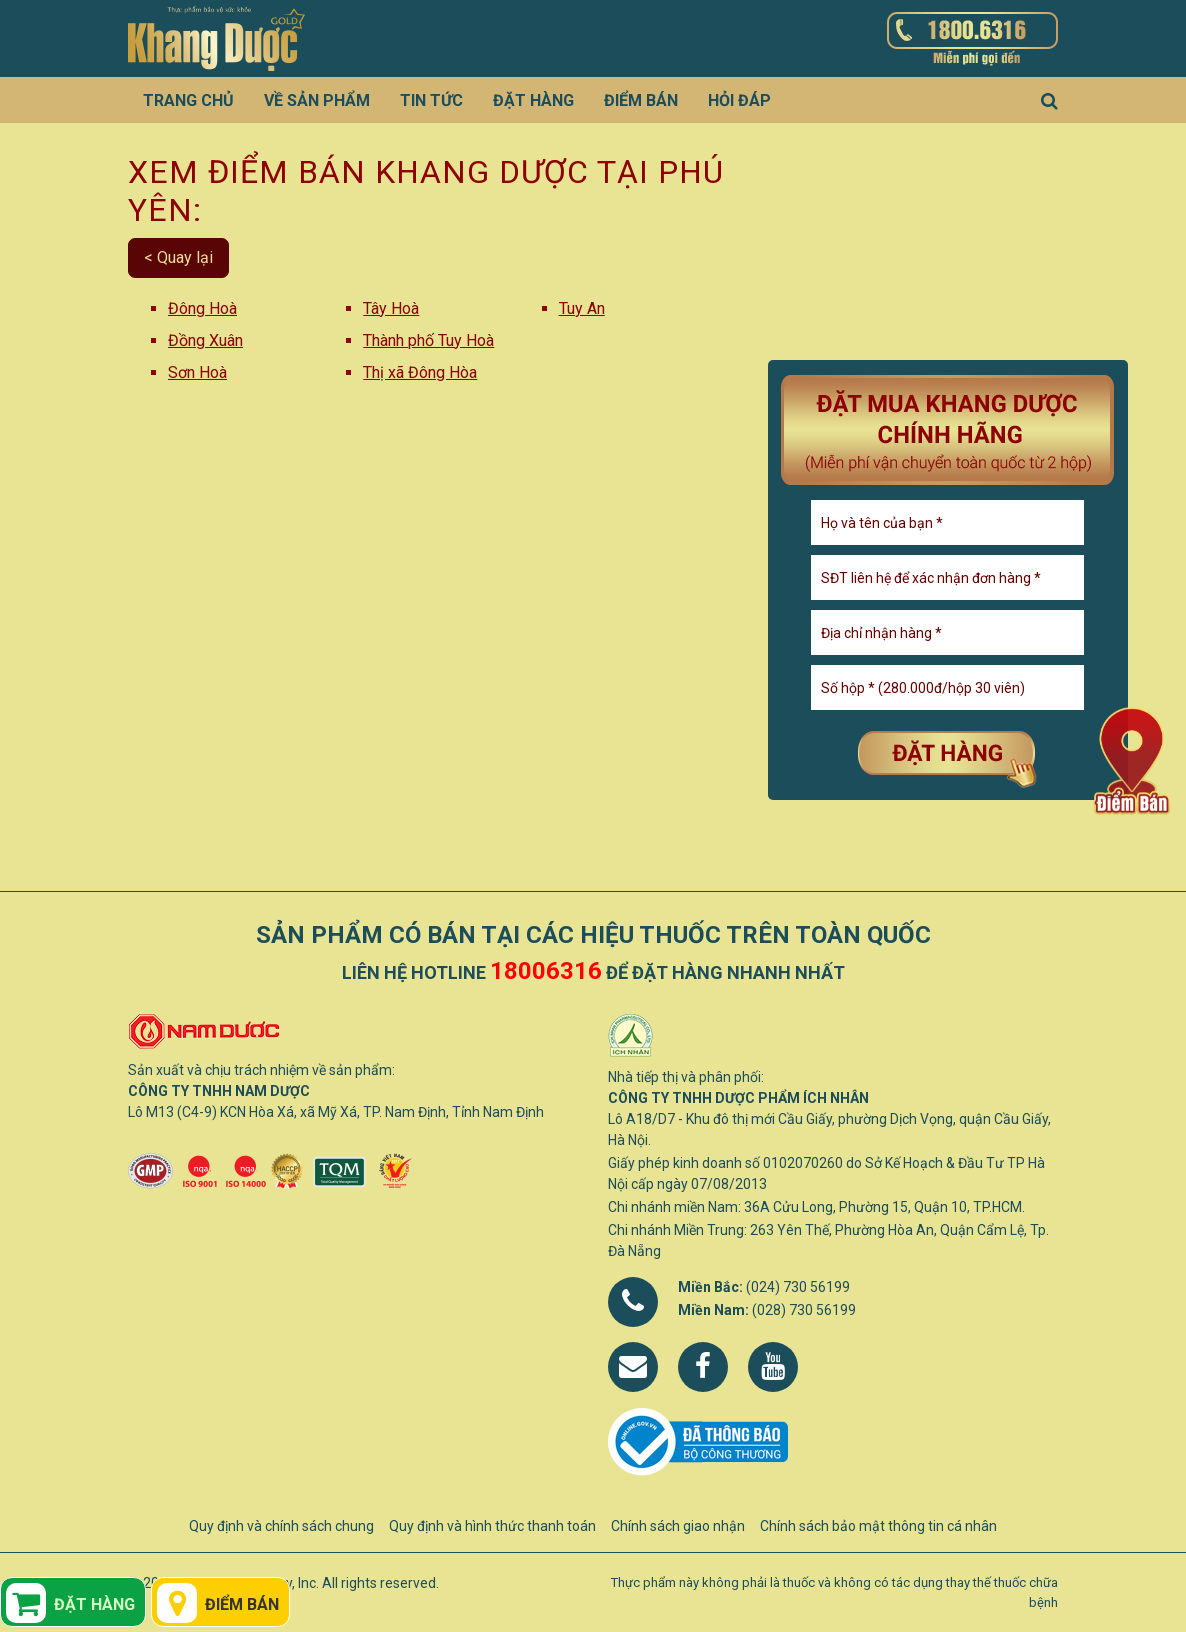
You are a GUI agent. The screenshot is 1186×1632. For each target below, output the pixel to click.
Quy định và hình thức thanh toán (492, 1526)
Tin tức (431, 100)
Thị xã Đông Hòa (420, 372)
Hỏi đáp (739, 100)
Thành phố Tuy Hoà (428, 340)
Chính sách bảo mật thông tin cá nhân (878, 1526)
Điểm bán (641, 100)
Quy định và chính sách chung (281, 1526)
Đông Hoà (202, 308)
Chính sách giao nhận (678, 1526)
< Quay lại (178, 257)
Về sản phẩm (317, 100)
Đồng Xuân (205, 340)
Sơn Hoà (197, 372)
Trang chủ (188, 100)
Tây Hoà (391, 308)
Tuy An (582, 308)
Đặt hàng (533, 100)
